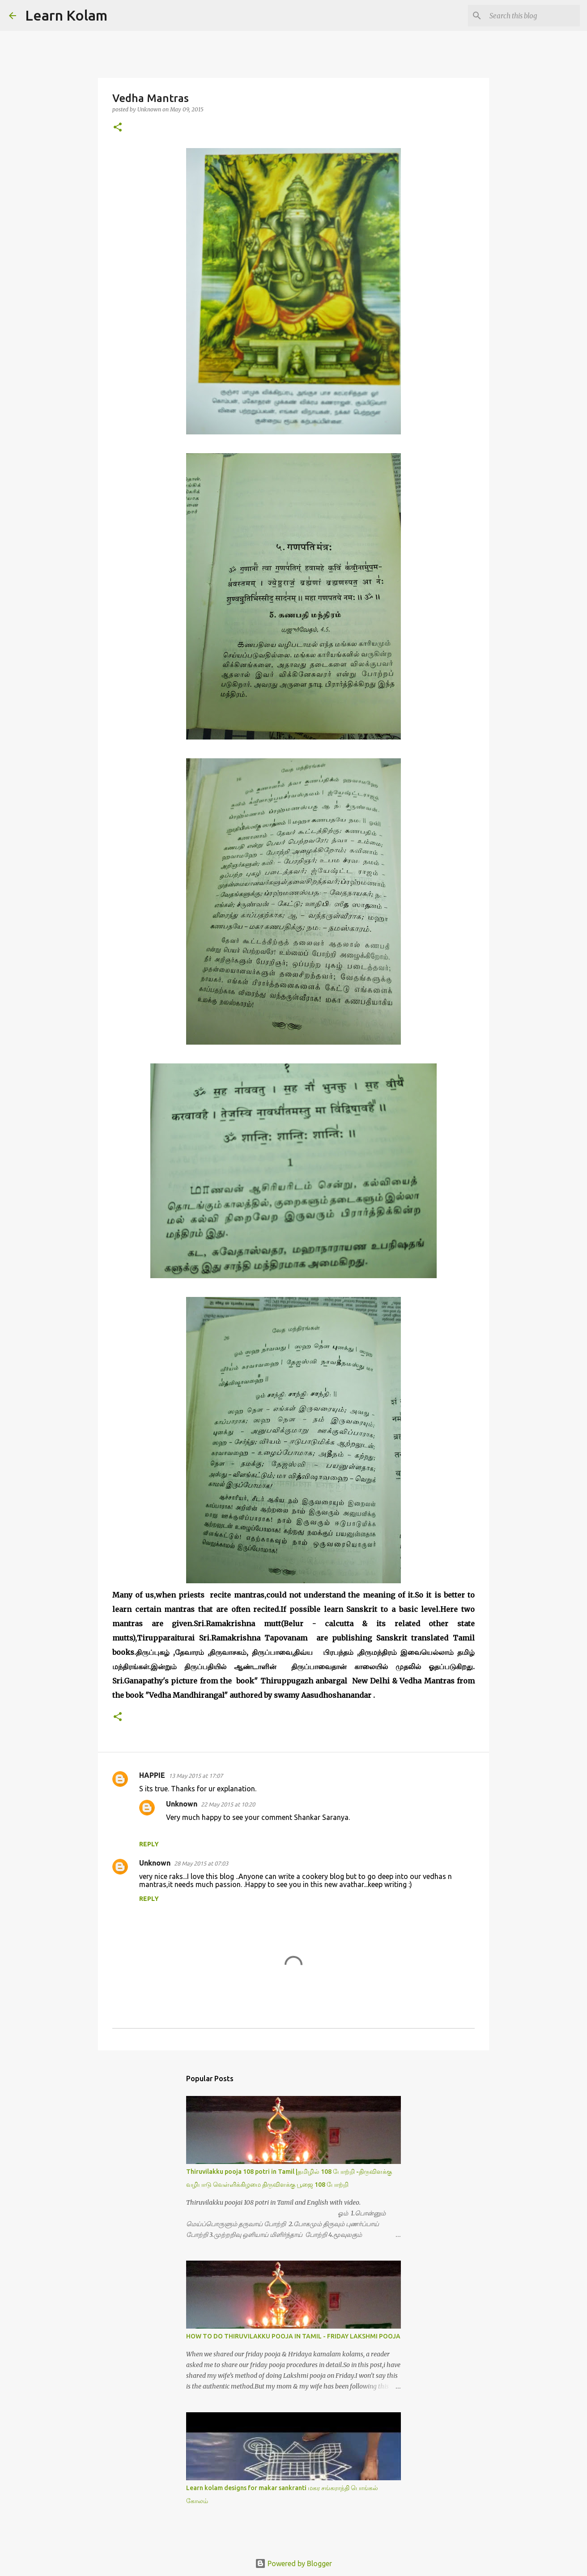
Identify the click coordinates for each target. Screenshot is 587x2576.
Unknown (181, 1804)
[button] (117, 128)
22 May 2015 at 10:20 (228, 1804)
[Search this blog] (533, 15)
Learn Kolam (66, 15)
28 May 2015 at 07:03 (201, 1863)
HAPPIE (152, 1775)
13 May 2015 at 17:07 (196, 1776)
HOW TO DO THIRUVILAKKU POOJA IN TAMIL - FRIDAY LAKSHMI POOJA (293, 2336)
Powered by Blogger (293, 2563)
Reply (149, 1844)
